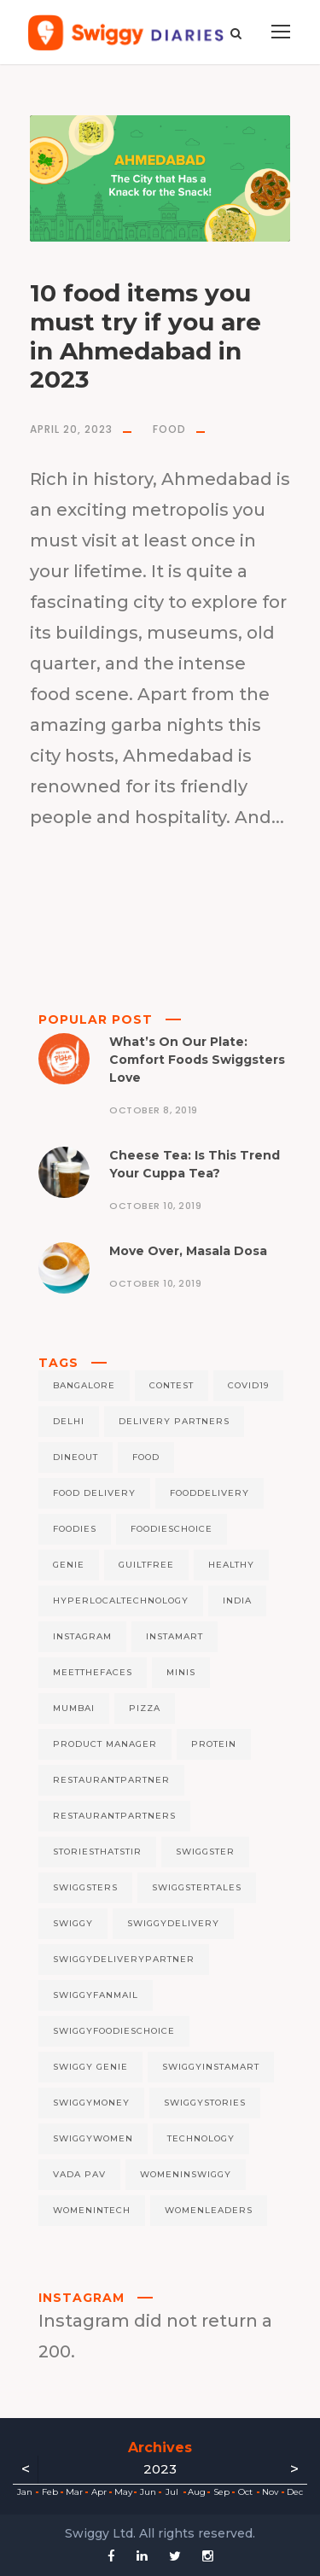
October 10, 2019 (155, 1205)
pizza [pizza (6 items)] (144, 1708)
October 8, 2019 (153, 1110)
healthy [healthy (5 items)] (231, 1564)
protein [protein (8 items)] (213, 1743)
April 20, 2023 (71, 429)
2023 (160, 2469)
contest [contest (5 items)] (171, 1385)
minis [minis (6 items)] (180, 1672)
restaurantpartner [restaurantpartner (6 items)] (111, 1779)
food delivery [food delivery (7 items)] (94, 1492)
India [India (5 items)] (237, 1600)
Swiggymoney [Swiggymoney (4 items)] (91, 2102)
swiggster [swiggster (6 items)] (205, 1851)
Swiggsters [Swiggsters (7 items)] (85, 1887)
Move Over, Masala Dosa (188, 1251)
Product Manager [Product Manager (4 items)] (105, 1743)
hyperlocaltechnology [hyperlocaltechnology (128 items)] (121, 1600)
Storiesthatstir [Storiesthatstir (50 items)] (97, 1851)
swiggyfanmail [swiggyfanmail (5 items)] (95, 1995)
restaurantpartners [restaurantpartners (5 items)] (114, 1815)
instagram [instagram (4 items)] (82, 1636)
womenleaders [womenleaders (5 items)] (209, 2210)
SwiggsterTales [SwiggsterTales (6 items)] (196, 1887)
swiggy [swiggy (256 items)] (73, 1923)
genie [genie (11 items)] (68, 1564)
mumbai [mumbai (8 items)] (74, 1708)
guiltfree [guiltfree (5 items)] (146, 1564)
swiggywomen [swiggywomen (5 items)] (93, 2138)
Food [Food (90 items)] (146, 1457)
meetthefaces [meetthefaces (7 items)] (92, 1672)
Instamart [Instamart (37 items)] (174, 1636)
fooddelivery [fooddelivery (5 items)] (209, 1492)
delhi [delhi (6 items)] (68, 1421)
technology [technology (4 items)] (201, 2138)
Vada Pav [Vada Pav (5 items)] (79, 2174)
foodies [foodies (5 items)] (74, 1528)
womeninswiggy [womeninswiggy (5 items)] (185, 2174)
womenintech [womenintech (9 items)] (92, 2210)
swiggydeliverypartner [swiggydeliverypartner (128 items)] (124, 1959)
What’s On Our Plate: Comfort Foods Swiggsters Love (197, 1059)
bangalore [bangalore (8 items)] (84, 1385)
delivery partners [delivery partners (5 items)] (174, 1421)
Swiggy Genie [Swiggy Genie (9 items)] (90, 2066)
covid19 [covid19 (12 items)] (248, 1385)
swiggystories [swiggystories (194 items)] (205, 2102)
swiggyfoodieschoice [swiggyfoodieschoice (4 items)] (114, 2030)
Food (169, 429)
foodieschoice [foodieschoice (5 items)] (171, 1528)
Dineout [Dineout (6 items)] (75, 1457)
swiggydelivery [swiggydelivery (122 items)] (173, 1923)
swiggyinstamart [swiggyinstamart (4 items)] (210, 2066)
